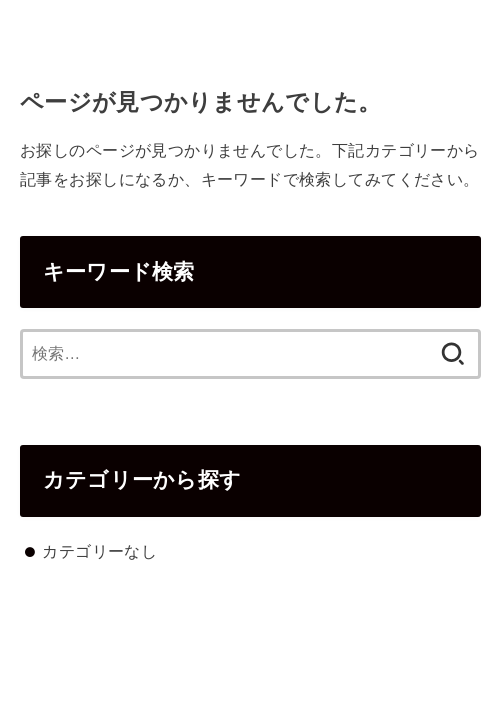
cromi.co (250, 24)
